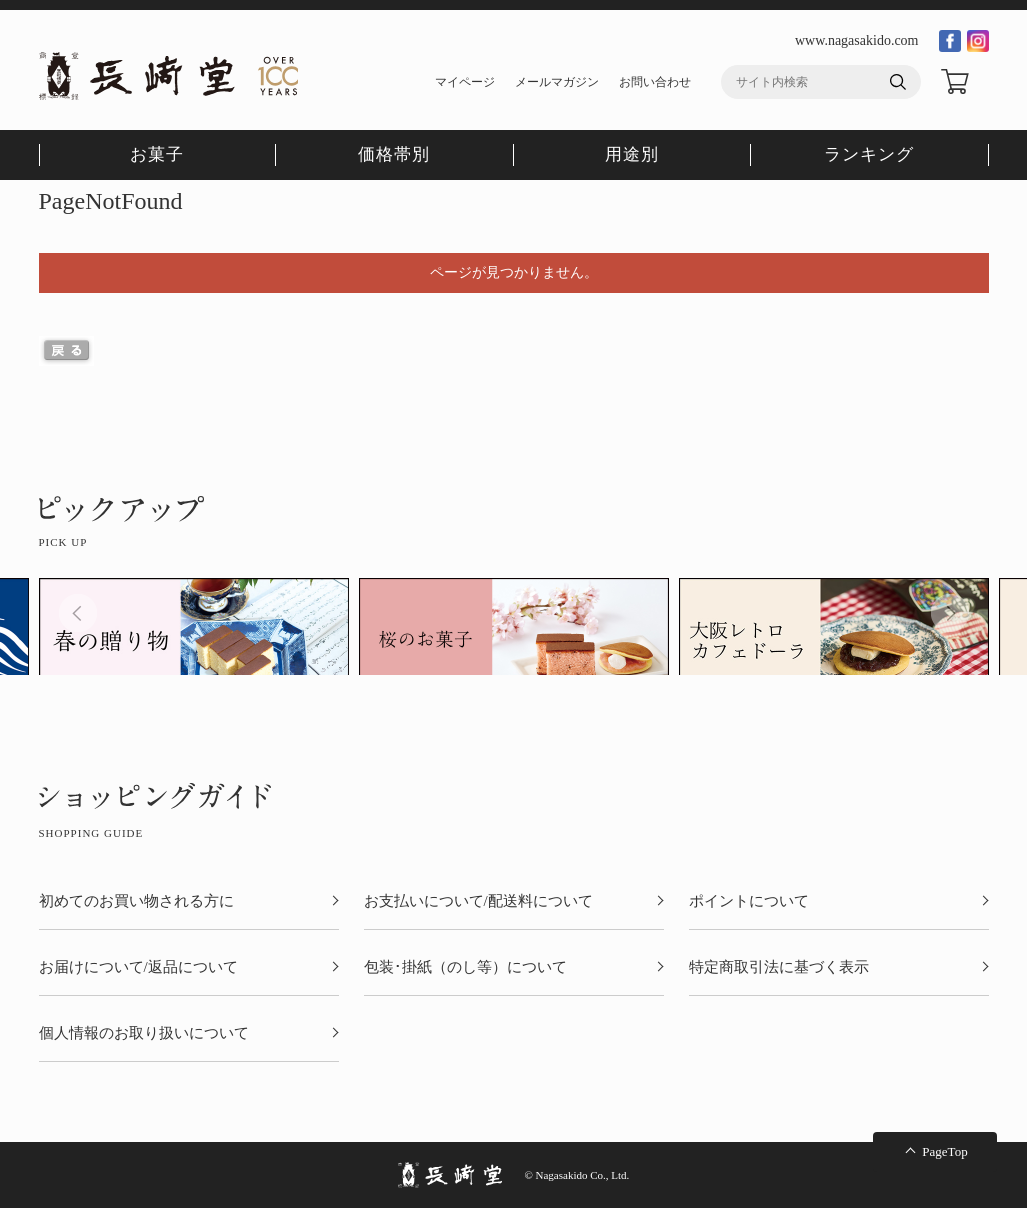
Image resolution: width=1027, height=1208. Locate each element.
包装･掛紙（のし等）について (465, 967)
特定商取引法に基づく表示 (779, 967)
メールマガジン (557, 82)
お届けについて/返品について (138, 967)
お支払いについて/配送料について (478, 901)
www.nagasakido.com (857, 40)
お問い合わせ (655, 82)
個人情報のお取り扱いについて (144, 1033)
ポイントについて (749, 901)
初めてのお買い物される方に (136, 901)
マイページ (465, 82)
